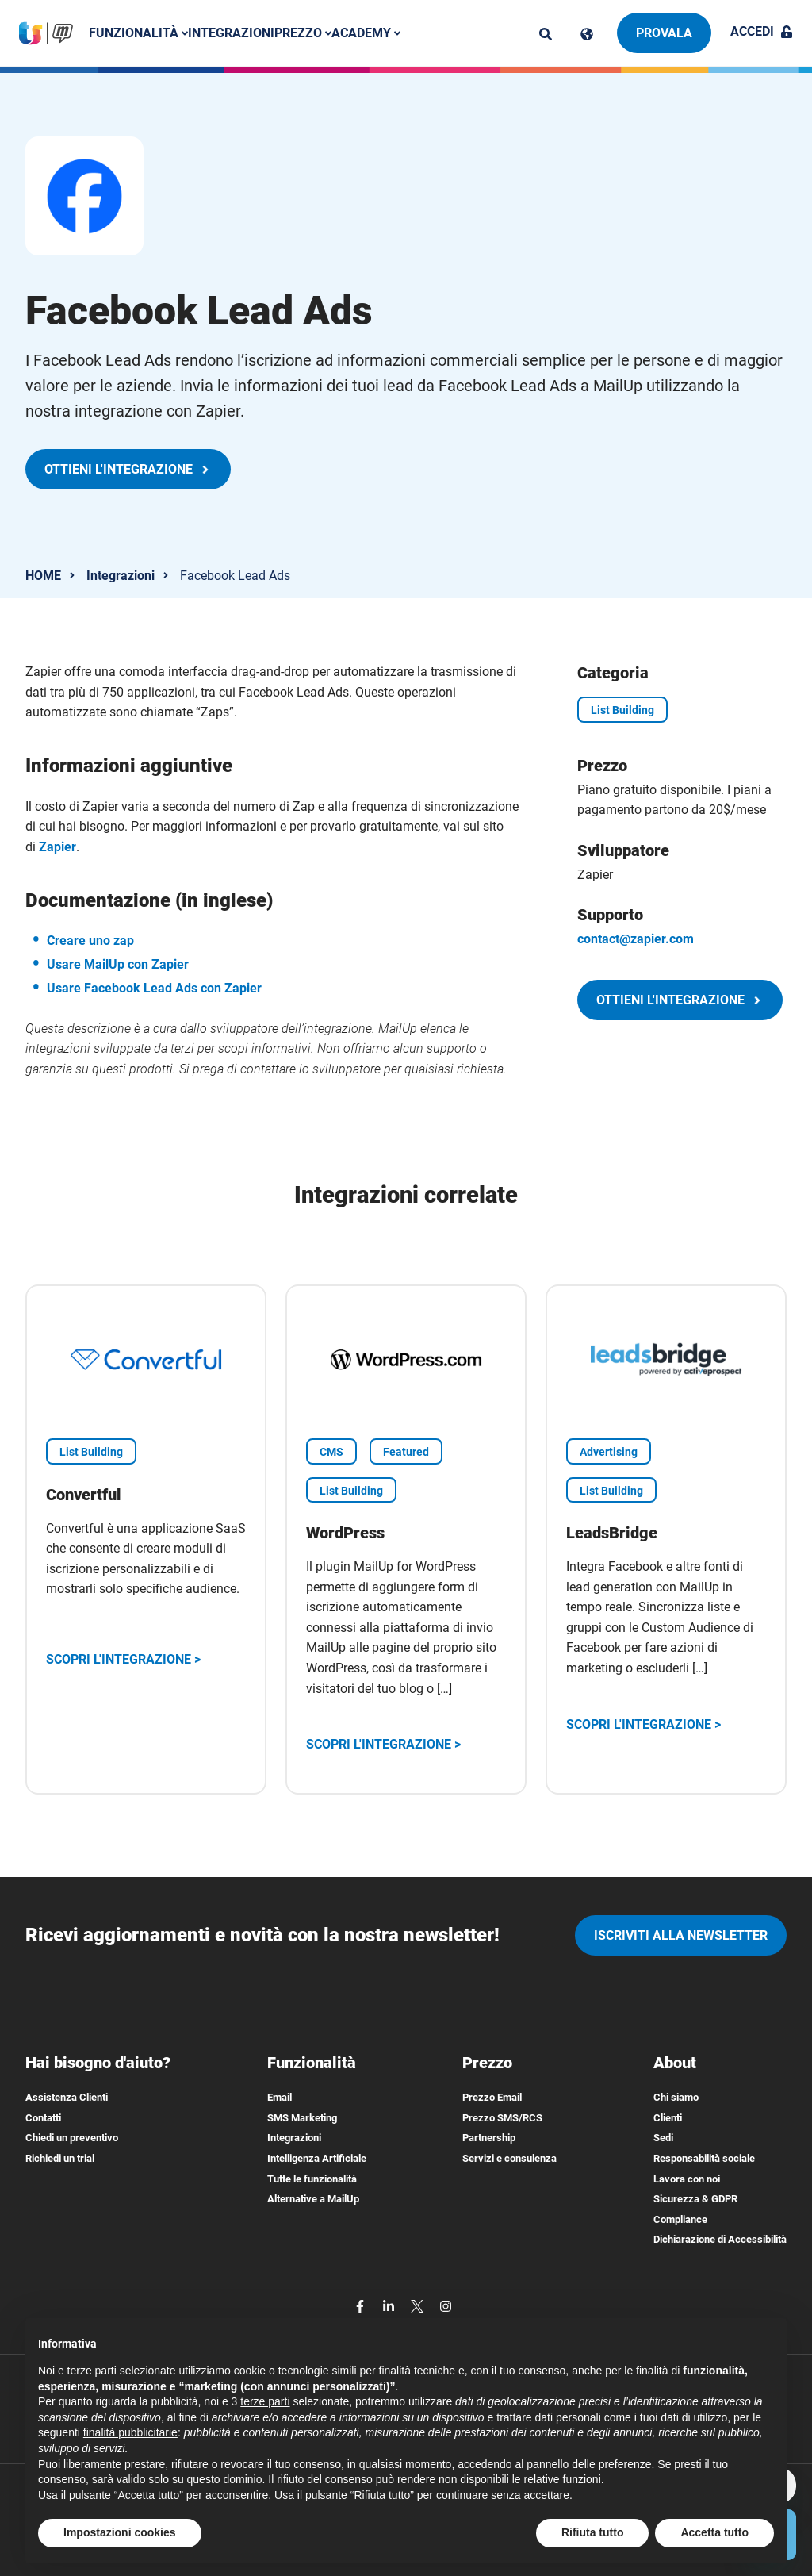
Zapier (57, 846)
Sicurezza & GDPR (695, 2199)
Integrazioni (234, 32)
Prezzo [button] (306, 32)
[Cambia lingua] (587, 34)
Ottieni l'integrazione (128, 469)
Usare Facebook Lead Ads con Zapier (154, 988)
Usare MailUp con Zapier (118, 964)
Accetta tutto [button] (714, 2532)
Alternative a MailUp (313, 2199)
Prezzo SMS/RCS (502, 2118)
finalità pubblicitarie (130, 2432)
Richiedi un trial (59, 2158)
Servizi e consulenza (509, 2158)
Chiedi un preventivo (71, 2138)
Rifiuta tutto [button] (592, 2532)
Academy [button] (369, 32)
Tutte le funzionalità (312, 2179)
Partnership (488, 2138)
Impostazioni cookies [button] (119, 2532)
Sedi (663, 2138)
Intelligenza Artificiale (316, 2158)
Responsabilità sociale (704, 2158)
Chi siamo (676, 2097)
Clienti (667, 2118)
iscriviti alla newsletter (681, 1935)
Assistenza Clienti (66, 2097)
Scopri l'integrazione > (123, 1659)
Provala (664, 32)
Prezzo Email (492, 2097)
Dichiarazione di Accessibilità (720, 2239)
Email (279, 2097)
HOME (43, 575)
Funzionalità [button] (141, 32)
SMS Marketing (302, 2118)
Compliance (680, 2219)
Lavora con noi (686, 2179)
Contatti (43, 2118)
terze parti (264, 2401)
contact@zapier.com (635, 938)
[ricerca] (545, 34)
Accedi (761, 31)
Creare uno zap (90, 940)
